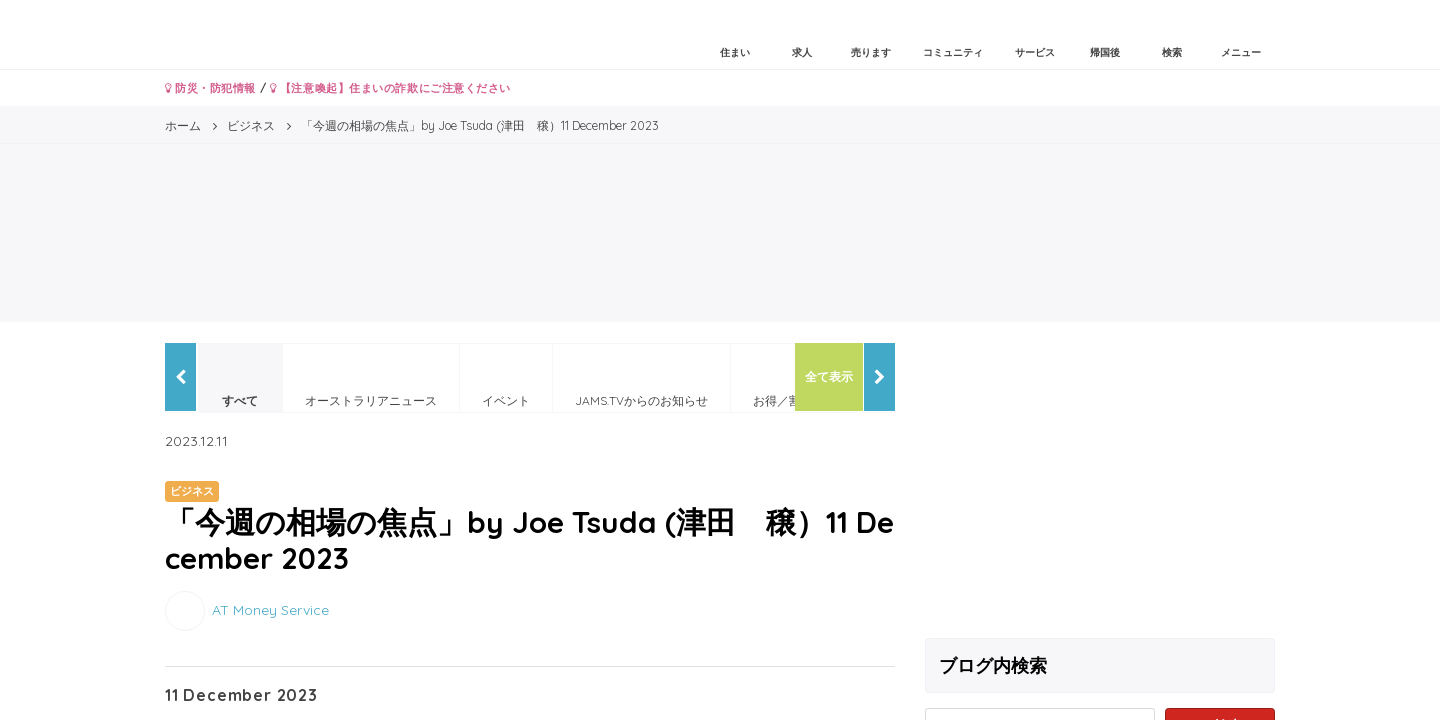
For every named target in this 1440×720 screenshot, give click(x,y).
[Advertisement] (1100, 483)
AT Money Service (270, 609)
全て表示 (829, 376)
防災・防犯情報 (210, 88)
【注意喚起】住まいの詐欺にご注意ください (390, 88)
